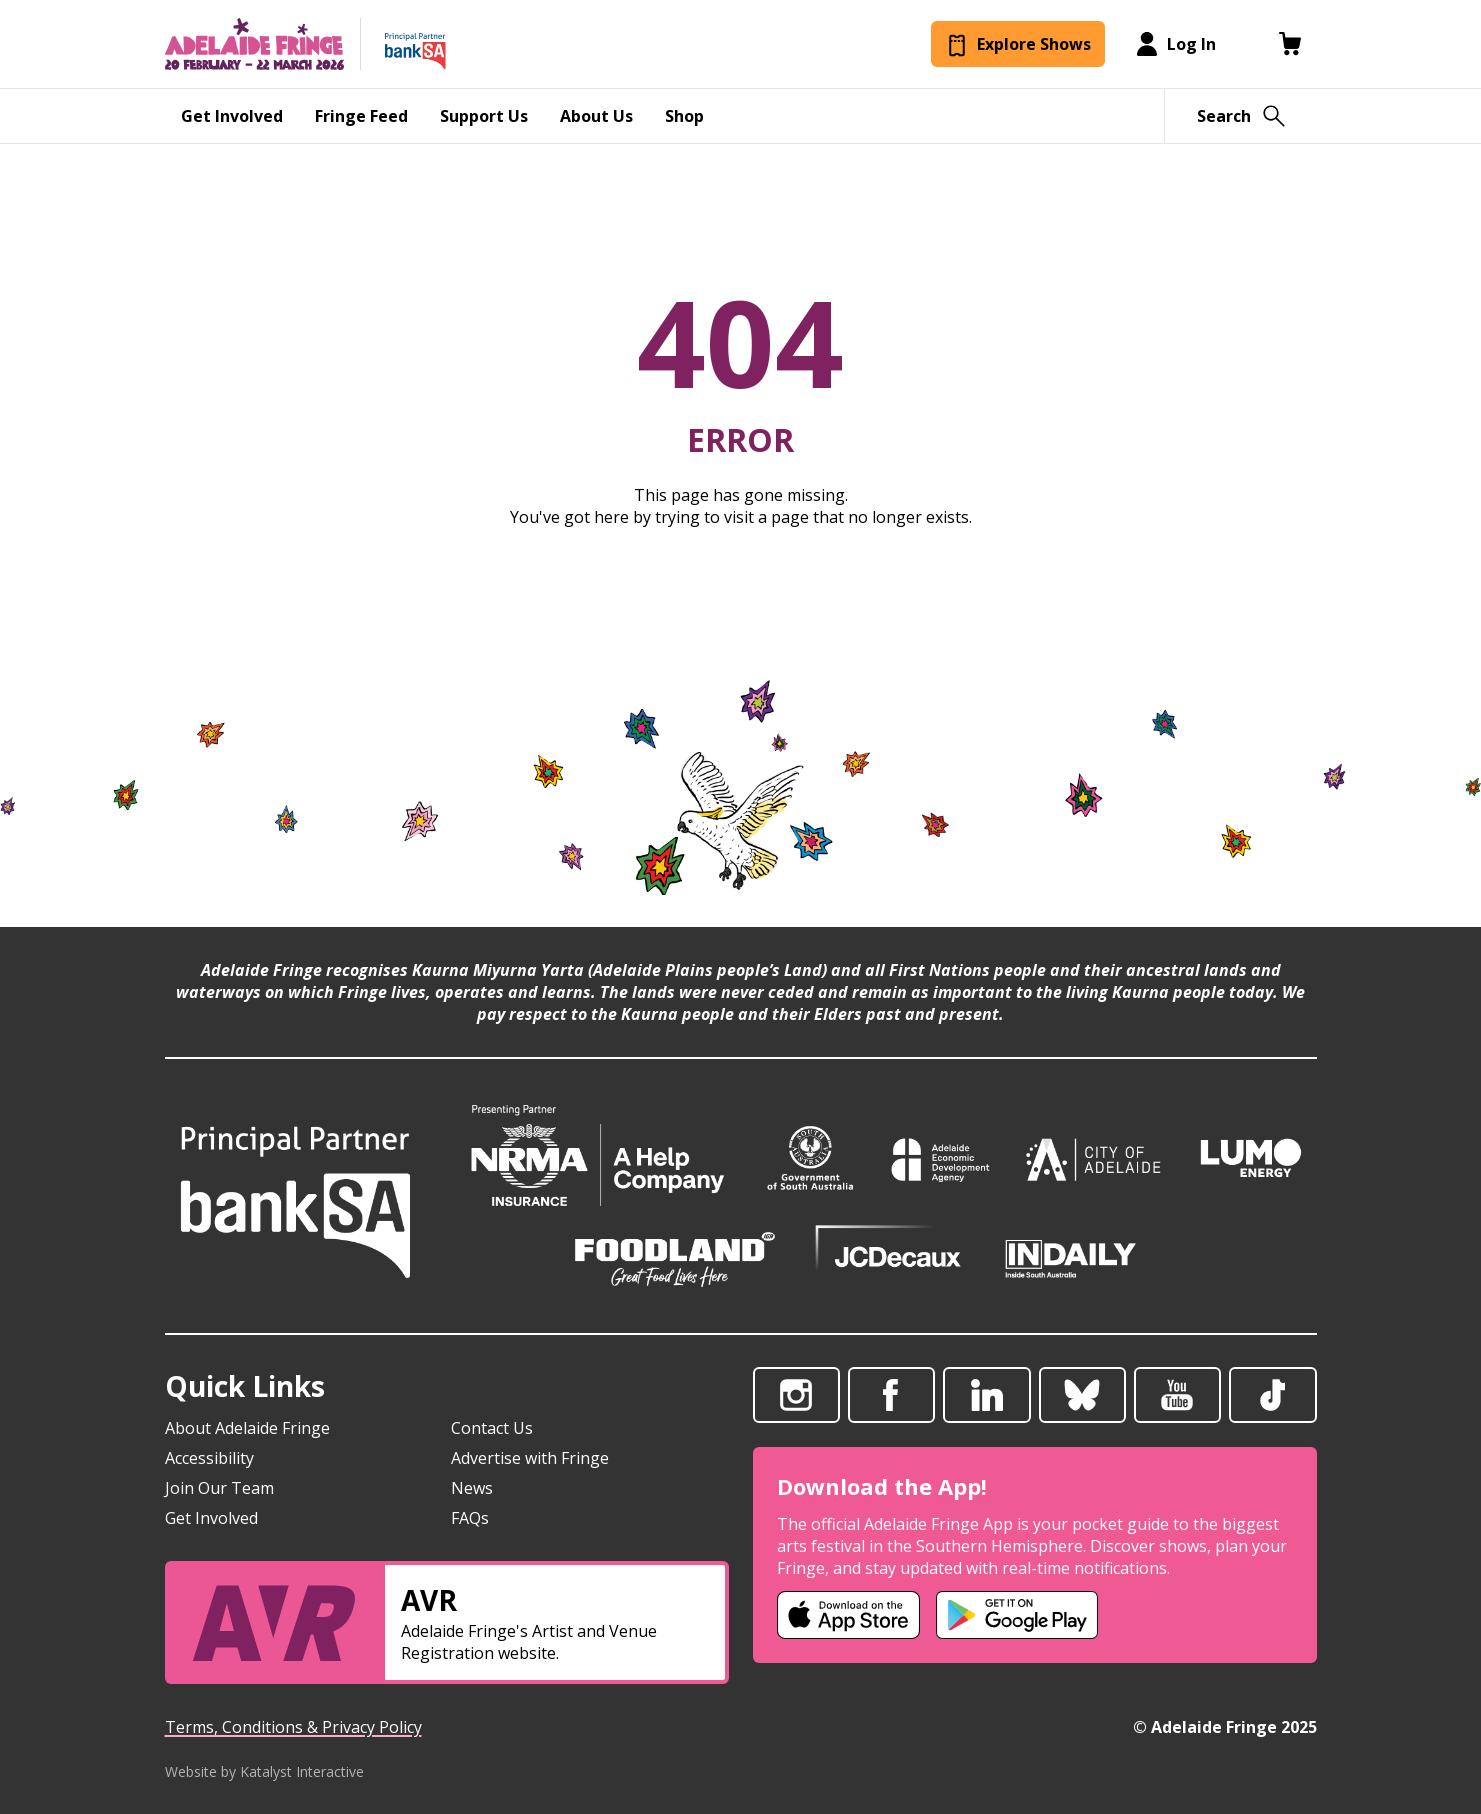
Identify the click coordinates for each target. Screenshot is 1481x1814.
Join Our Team (219, 1488)
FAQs (470, 1518)
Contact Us (492, 1428)
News (472, 1488)
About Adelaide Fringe (247, 1428)
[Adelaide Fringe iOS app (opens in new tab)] (849, 1615)
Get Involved (211, 1518)
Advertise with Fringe (530, 1458)
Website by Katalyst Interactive (264, 1771)
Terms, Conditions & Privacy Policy (293, 1727)
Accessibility (209, 1458)
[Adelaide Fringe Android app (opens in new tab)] (1017, 1615)
